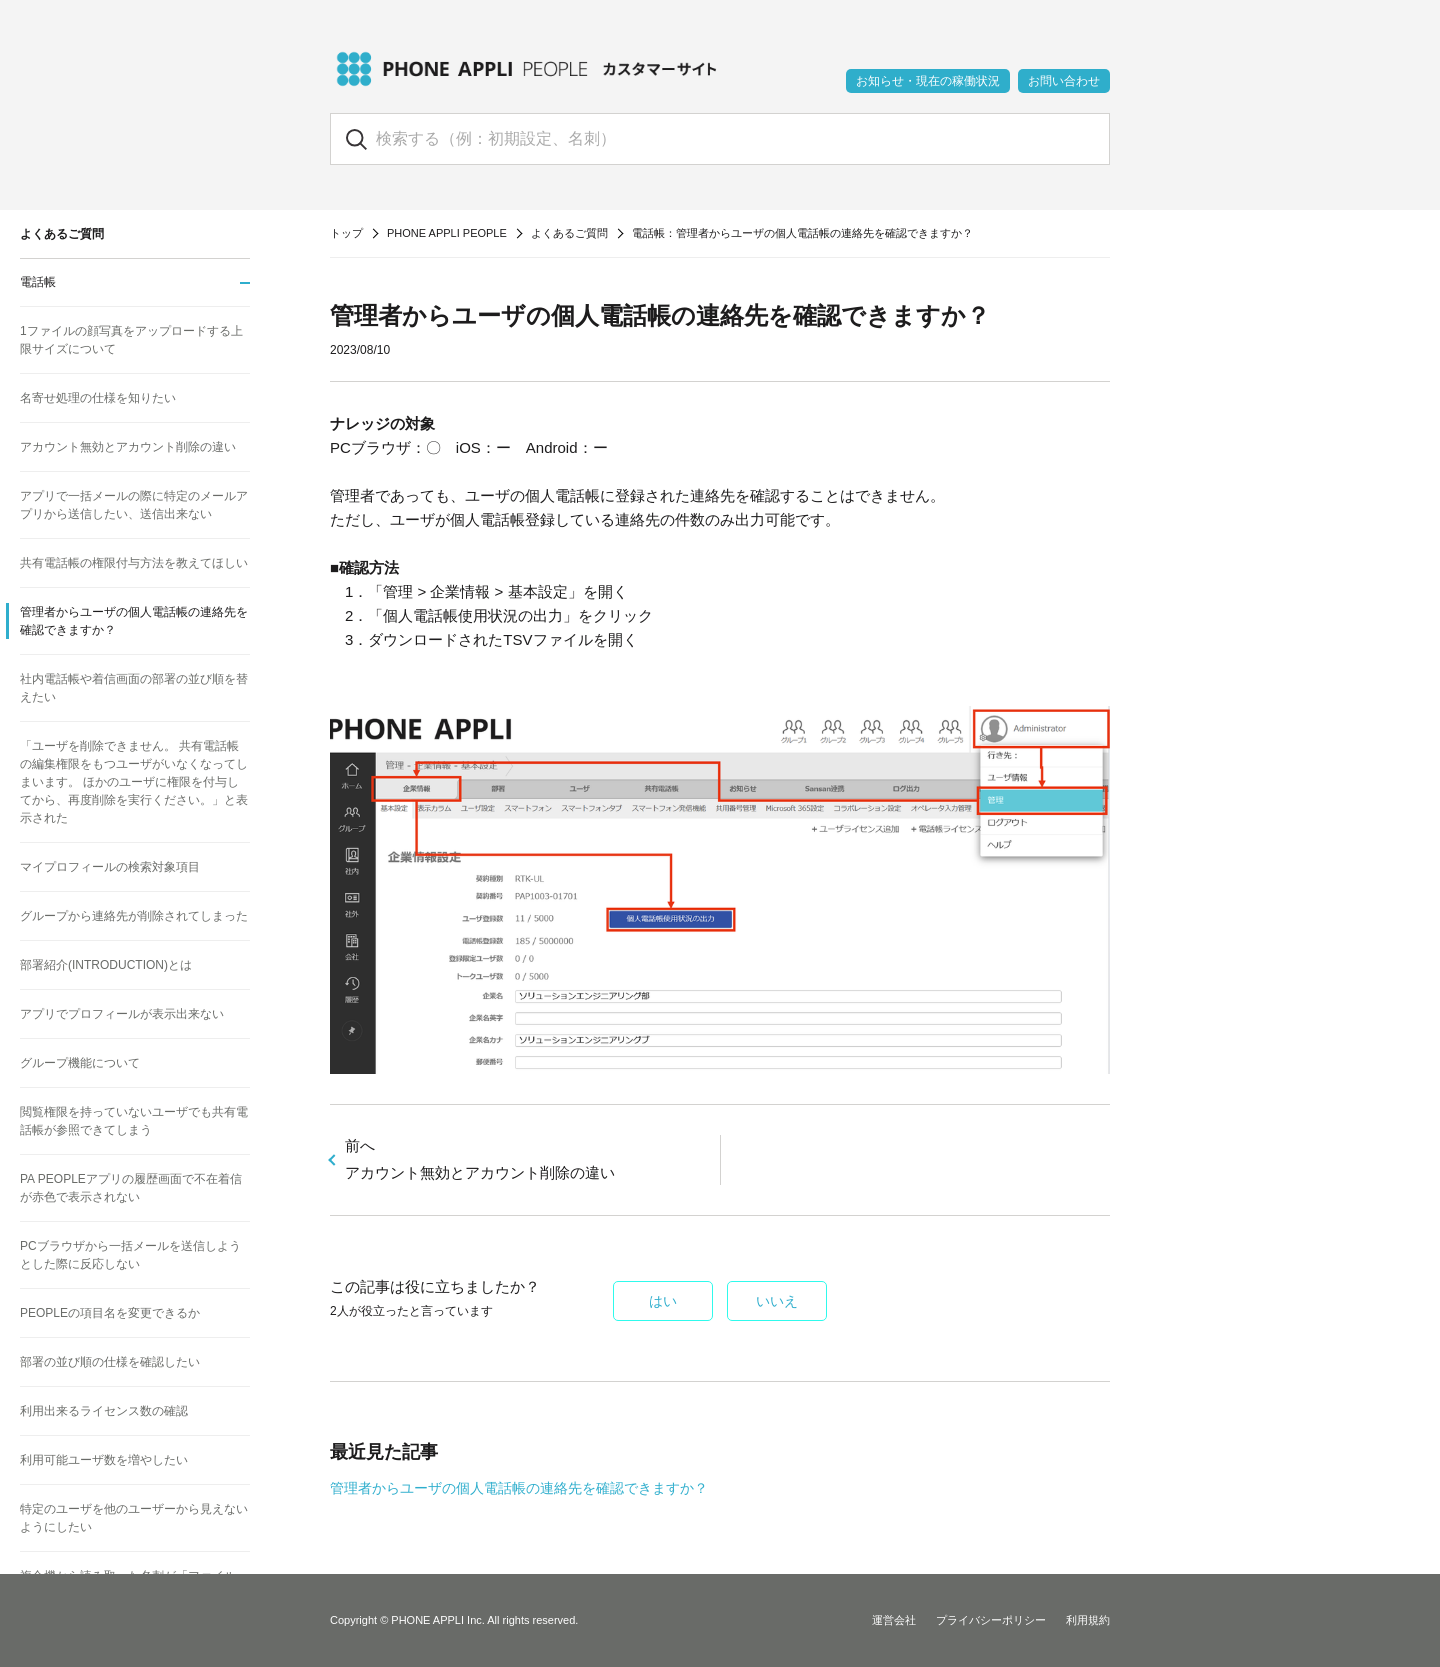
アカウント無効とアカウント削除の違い (128, 447)
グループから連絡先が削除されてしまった (134, 916)
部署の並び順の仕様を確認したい (110, 1362)
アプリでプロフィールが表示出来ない (122, 1014)
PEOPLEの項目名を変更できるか (110, 1313)
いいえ (777, 1301)
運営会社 (894, 1620)
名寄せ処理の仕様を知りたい (98, 398)
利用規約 (1088, 1620)
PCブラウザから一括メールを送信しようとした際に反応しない (130, 1255)
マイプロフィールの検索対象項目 (110, 867)
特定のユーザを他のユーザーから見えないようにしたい (134, 1518)
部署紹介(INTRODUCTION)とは (106, 965)
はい (663, 1301)
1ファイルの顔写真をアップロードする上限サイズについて (131, 340)
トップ (346, 233)
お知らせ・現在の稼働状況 (928, 81)
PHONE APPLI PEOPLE (447, 233)
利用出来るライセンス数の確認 (104, 1411)
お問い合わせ (1064, 81)
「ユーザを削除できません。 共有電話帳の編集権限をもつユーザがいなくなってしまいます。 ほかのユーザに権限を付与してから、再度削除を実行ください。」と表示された (134, 782)
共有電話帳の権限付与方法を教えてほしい (134, 563)
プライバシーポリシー (991, 1620)
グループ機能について (80, 1063)
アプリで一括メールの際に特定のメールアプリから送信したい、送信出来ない (134, 505)
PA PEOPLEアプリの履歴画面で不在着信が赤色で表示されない (131, 1188)
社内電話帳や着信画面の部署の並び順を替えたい (134, 688)
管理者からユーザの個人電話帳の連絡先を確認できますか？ (519, 1488)
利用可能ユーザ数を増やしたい (104, 1460)
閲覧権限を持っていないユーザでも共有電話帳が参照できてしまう (134, 1121)
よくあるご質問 (569, 233)
